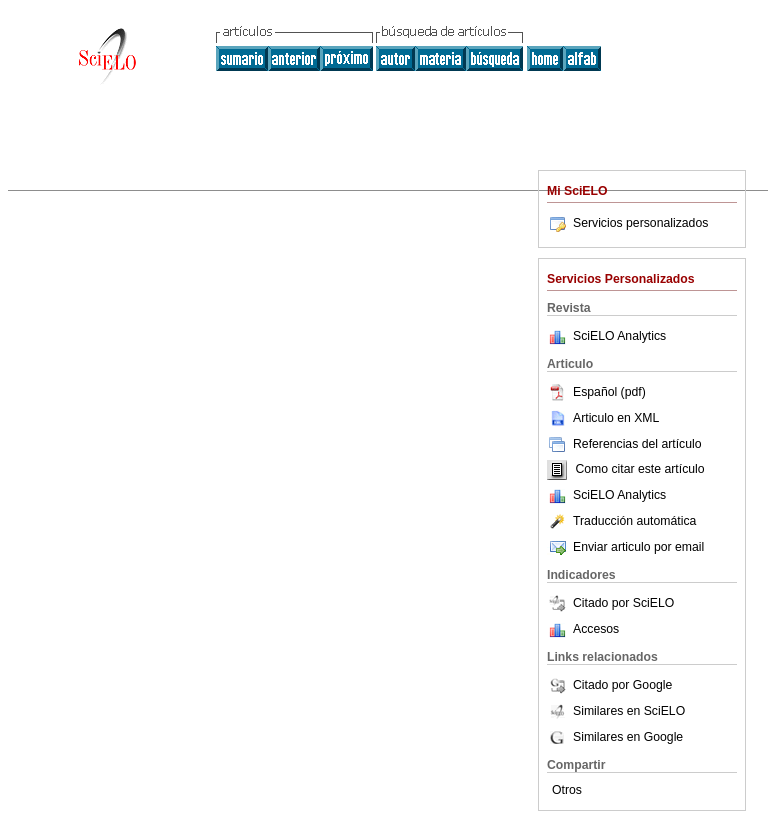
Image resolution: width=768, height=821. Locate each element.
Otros (567, 790)
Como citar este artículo (639, 470)
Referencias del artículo (624, 444)
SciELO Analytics (619, 336)
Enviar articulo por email (625, 547)
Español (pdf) (596, 392)
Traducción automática (621, 521)
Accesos (596, 629)
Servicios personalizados (627, 223)
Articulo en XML (603, 418)
